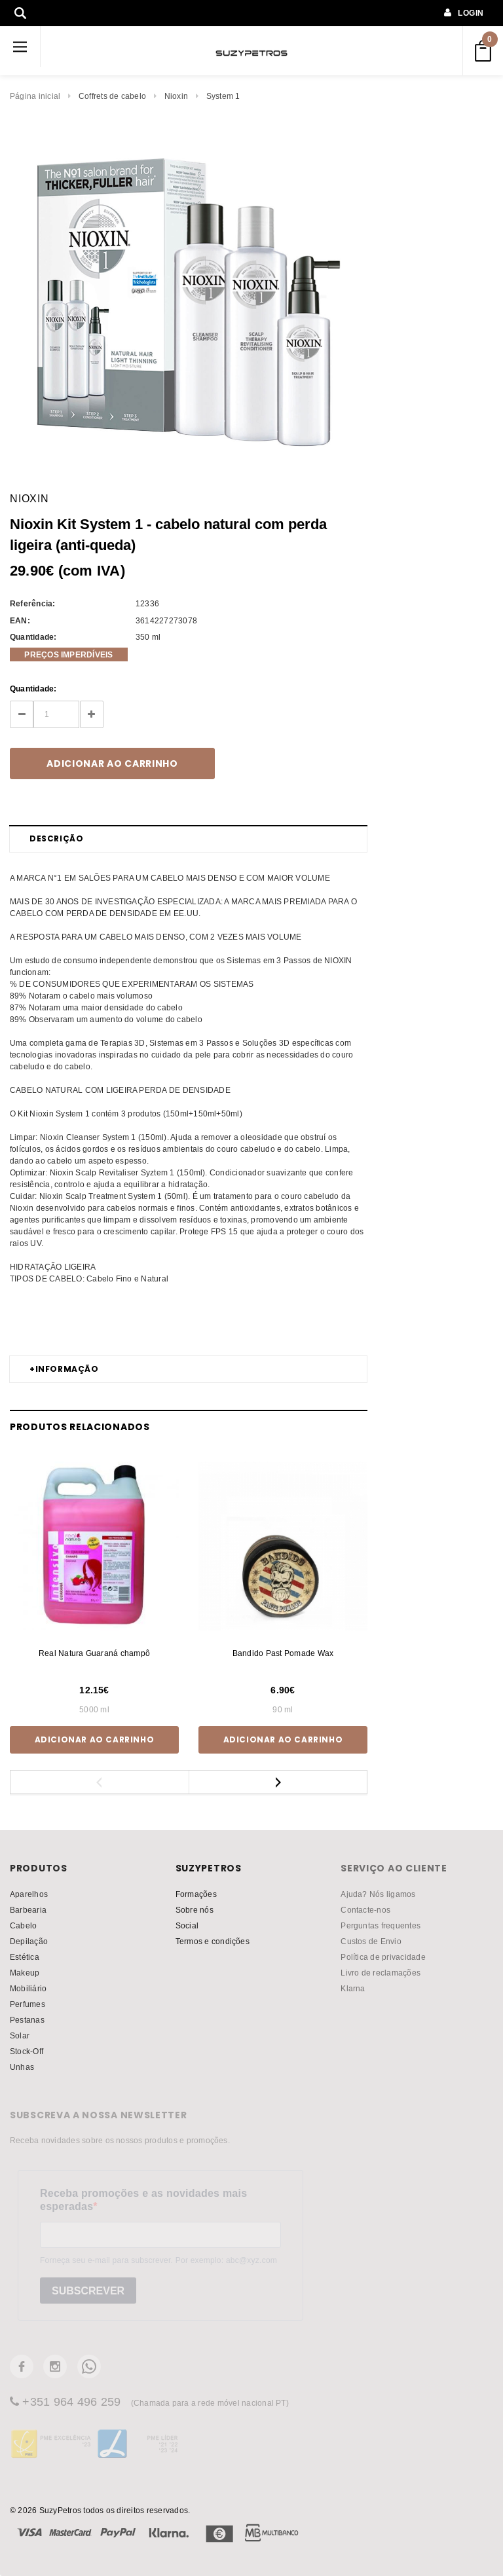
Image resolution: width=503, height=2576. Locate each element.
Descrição (56, 838)
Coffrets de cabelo (112, 96)
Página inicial (35, 96)
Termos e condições (213, 1941)
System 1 (223, 96)
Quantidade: (33, 688)
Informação (64, 1369)
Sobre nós (195, 1910)
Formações (196, 1894)
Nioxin (176, 96)
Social (187, 1925)
